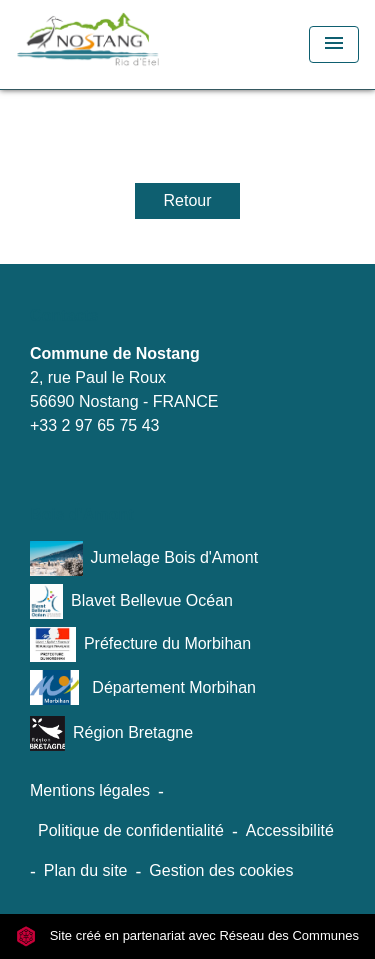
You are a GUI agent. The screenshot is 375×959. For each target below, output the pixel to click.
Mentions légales (90, 790)
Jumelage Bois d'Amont (144, 558)
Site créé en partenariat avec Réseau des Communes (187, 935)
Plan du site (86, 870)
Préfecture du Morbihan (140, 644)
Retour (187, 200)
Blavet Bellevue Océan (131, 601)
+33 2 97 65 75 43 (94, 425)
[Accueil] (126, 44)
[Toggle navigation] (334, 44)
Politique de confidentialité (131, 830)
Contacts (64, 315)
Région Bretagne (111, 733)
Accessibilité (290, 830)
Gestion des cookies (221, 870)
